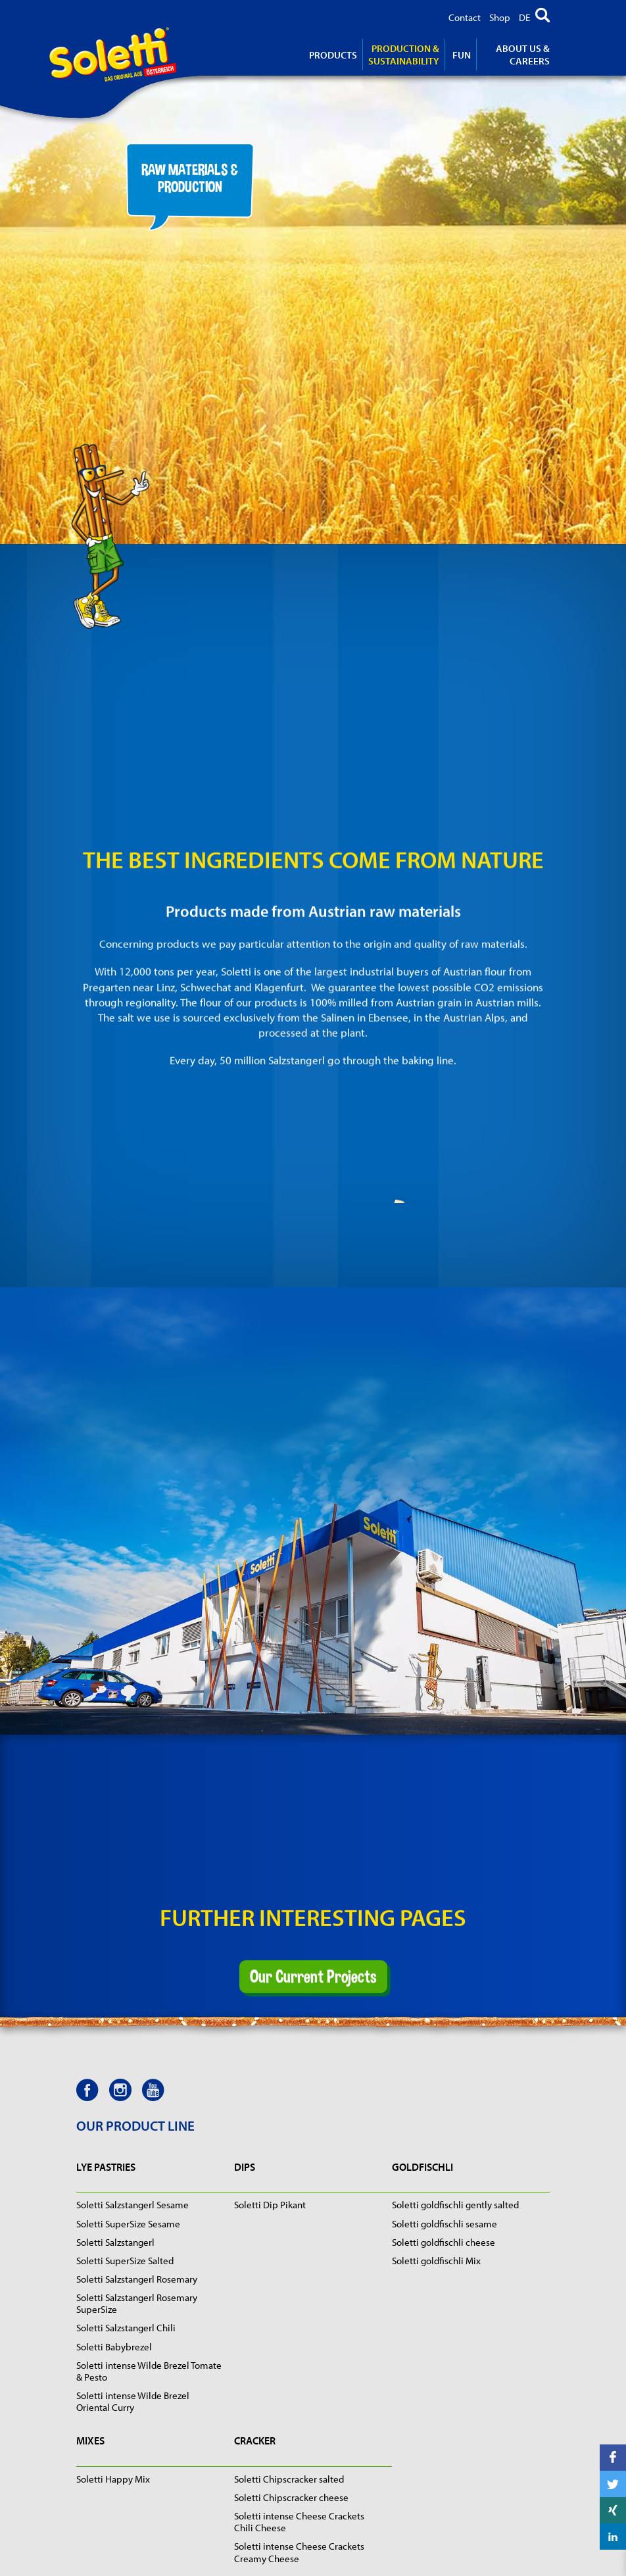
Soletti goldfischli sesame (444, 2223)
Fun (461, 55)
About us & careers (523, 54)
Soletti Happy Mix (113, 2479)
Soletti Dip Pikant (270, 2204)
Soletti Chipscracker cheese (291, 2497)
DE (524, 17)
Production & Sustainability (403, 54)
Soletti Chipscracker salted (289, 2479)
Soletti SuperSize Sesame (128, 2223)
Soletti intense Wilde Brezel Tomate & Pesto (149, 2371)
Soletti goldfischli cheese (443, 2242)
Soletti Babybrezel (114, 2347)
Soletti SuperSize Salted (125, 2260)
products (333, 55)
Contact (464, 17)
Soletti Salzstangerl (115, 2242)
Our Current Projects (313, 1931)
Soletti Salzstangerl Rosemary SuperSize (136, 2303)
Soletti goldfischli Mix (436, 2260)
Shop (499, 17)
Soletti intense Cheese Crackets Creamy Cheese (299, 2552)
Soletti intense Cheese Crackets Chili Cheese (299, 2522)
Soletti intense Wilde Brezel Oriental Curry (132, 2401)
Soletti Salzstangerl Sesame (132, 2204)
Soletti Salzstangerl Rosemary (136, 2279)
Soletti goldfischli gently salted (455, 2204)
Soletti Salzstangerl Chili (126, 2327)
